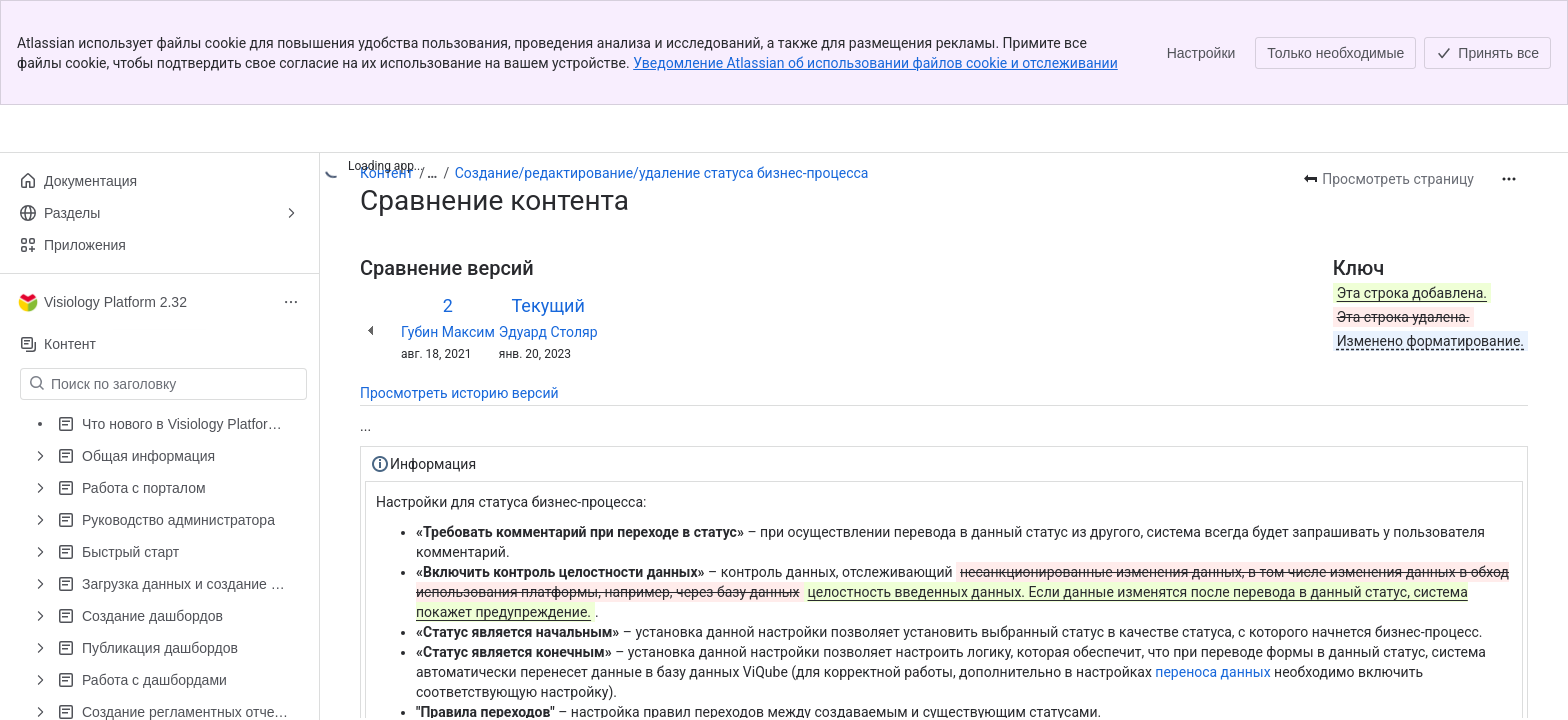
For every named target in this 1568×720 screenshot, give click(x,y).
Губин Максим (448, 332)
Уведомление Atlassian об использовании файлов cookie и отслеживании (875, 63)
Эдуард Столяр (548, 332)
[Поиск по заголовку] (175, 384)
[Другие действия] (1509, 179)
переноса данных (1212, 672)
